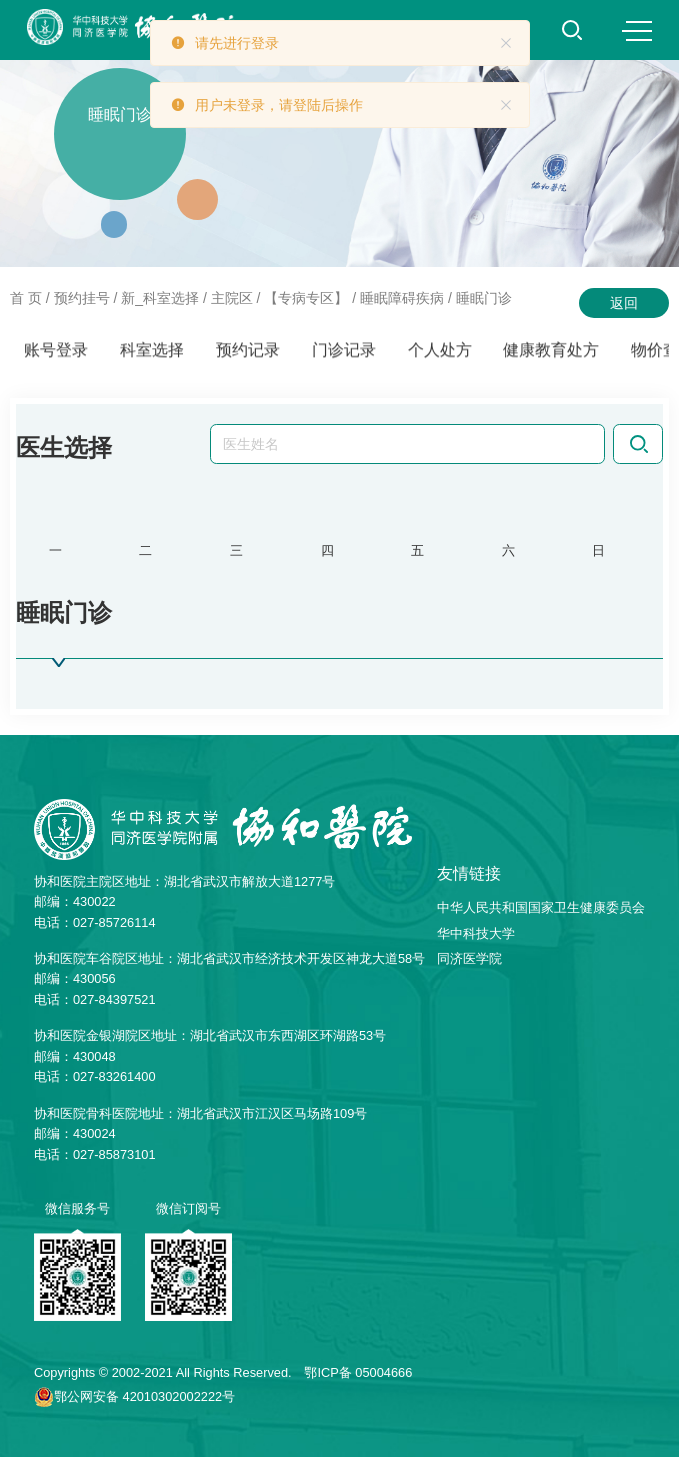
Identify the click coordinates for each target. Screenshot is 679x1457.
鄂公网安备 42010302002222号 (144, 1396)
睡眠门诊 (484, 298)
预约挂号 (82, 298)
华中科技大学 (476, 933)
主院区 (232, 298)
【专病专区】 (306, 298)
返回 (624, 303)
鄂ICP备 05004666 (358, 1372)
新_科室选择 (160, 298)
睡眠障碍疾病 (402, 298)
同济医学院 (469, 958)
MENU (637, 31)
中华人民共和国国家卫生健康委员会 (541, 907)
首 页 (26, 298)
